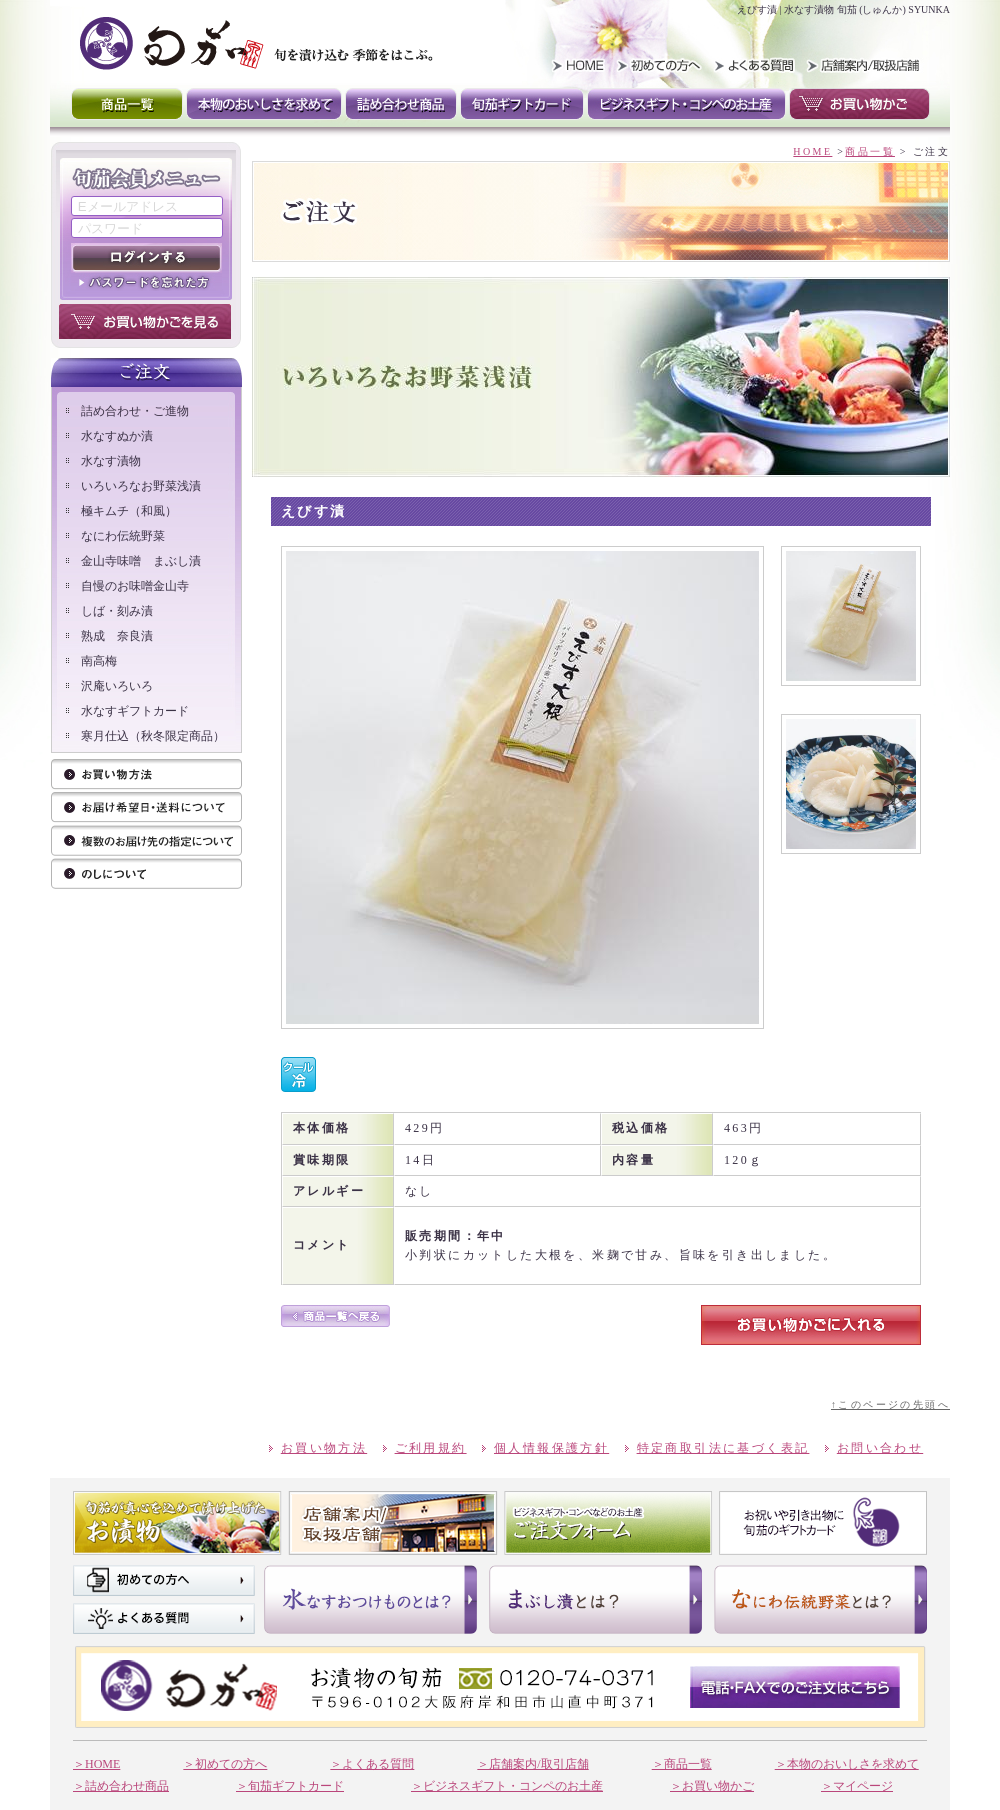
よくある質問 (752, 65)
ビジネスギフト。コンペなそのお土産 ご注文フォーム (608, 1523)
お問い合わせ (880, 1448)
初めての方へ (164, 1580)
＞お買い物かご (712, 1786)
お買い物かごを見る (145, 321)
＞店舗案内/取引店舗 (532, 1764)
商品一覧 (127, 104)
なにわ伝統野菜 (123, 536)
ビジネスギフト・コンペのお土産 (686, 104)
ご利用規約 (431, 1448)
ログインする (146, 258)
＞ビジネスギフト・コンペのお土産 (507, 1786)
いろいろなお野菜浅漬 (141, 486)
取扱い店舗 (860, 65)
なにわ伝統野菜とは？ (820, 1599)
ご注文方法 (146, 808)
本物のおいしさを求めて (264, 104)
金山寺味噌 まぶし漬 (141, 561)
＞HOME (96, 1764)
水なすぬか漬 (117, 436)
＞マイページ (857, 1786)
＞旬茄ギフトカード (290, 1786)
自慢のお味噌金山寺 (135, 586)
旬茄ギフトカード (522, 104)
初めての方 (662, 65)
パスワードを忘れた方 (146, 282)
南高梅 (99, 661)
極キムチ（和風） (129, 511)
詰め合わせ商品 (401, 104)
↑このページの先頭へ (890, 1404)
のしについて (146, 874)
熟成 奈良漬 (117, 636)
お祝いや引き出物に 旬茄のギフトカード (823, 1523)
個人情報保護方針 (551, 1448)
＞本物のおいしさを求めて (847, 1764)
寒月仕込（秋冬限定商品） (153, 736)
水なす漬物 (111, 461)
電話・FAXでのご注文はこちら (795, 1687)
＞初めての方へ (225, 1764)
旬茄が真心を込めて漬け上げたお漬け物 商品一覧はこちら (177, 1523)
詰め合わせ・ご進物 (135, 411)
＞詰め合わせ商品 (121, 1786)
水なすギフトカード (135, 711)
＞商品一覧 (682, 1764)
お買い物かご (859, 104)
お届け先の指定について (146, 841)
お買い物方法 (146, 775)
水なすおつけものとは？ (370, 1599)
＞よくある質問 (372, 1764)
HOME (572, 65)
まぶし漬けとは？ (595, 1599)
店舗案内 (393, 1523)
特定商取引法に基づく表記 (723, 1448)
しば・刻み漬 (117, 611)
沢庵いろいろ (117, 686)
